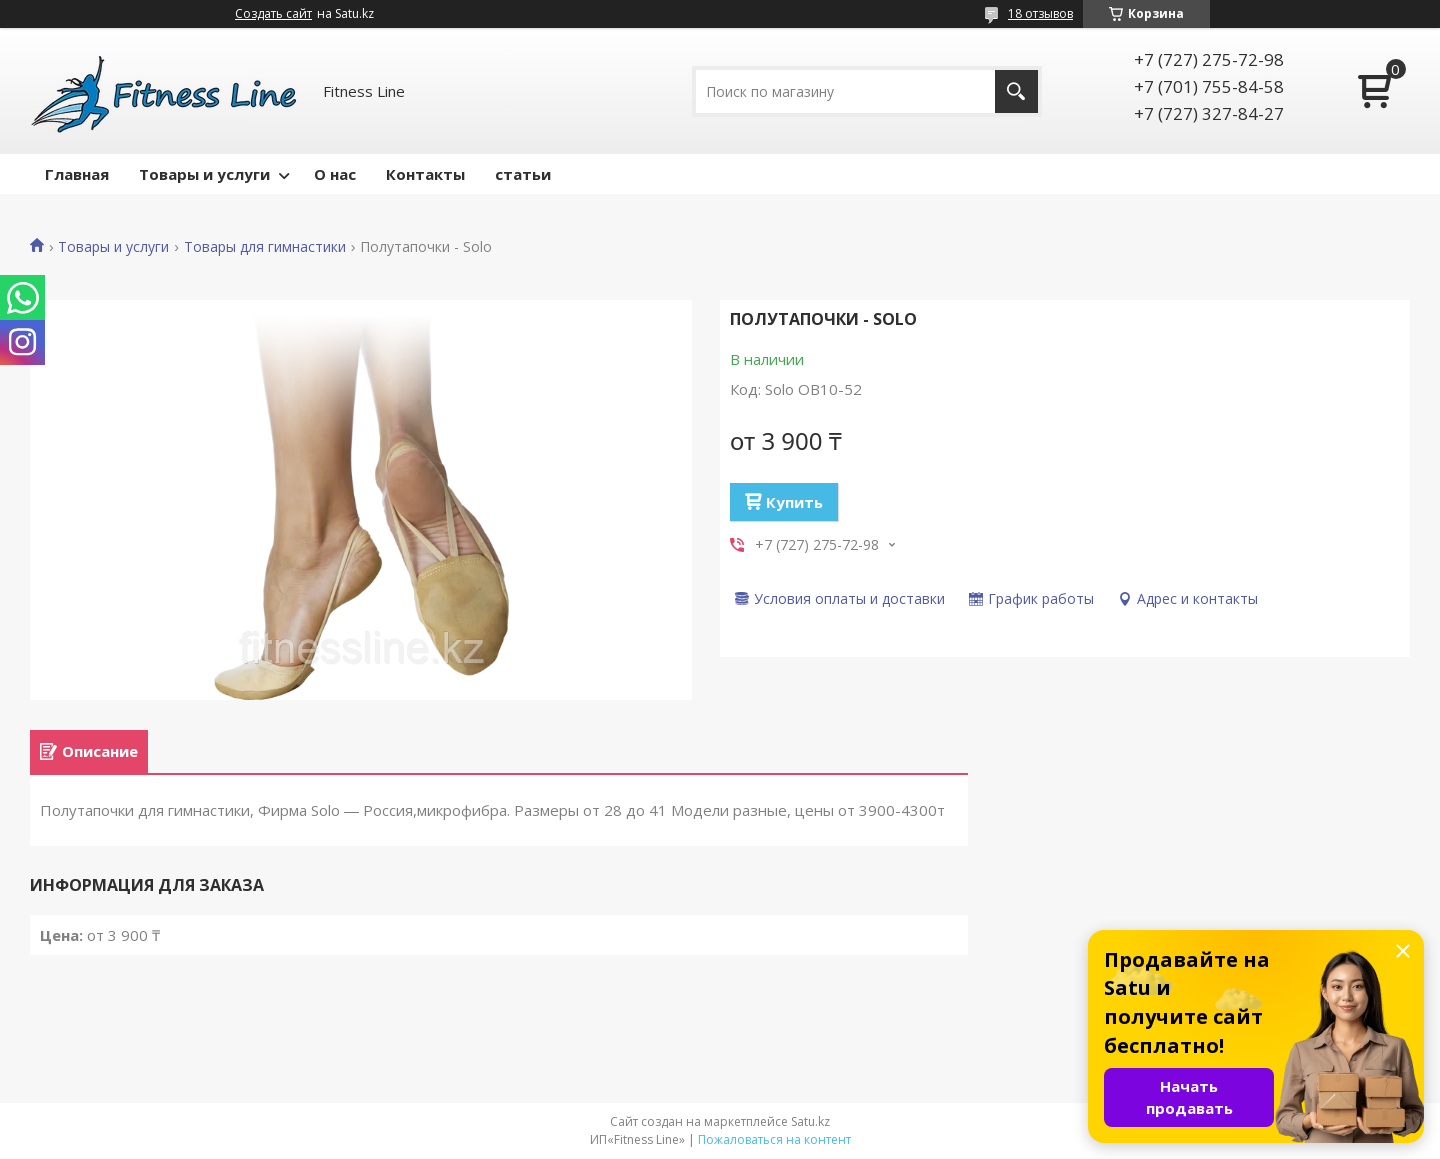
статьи (523, 174)
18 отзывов (1040, 13)
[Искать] (1016, 91)
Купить (794, 502)
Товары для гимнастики (265, 247)
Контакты (425, 174)
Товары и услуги (204, 174)
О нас (335, 174)
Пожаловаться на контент (774, 1139)
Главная (77, 174)
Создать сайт (273, 14)
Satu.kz (810, 1121)
